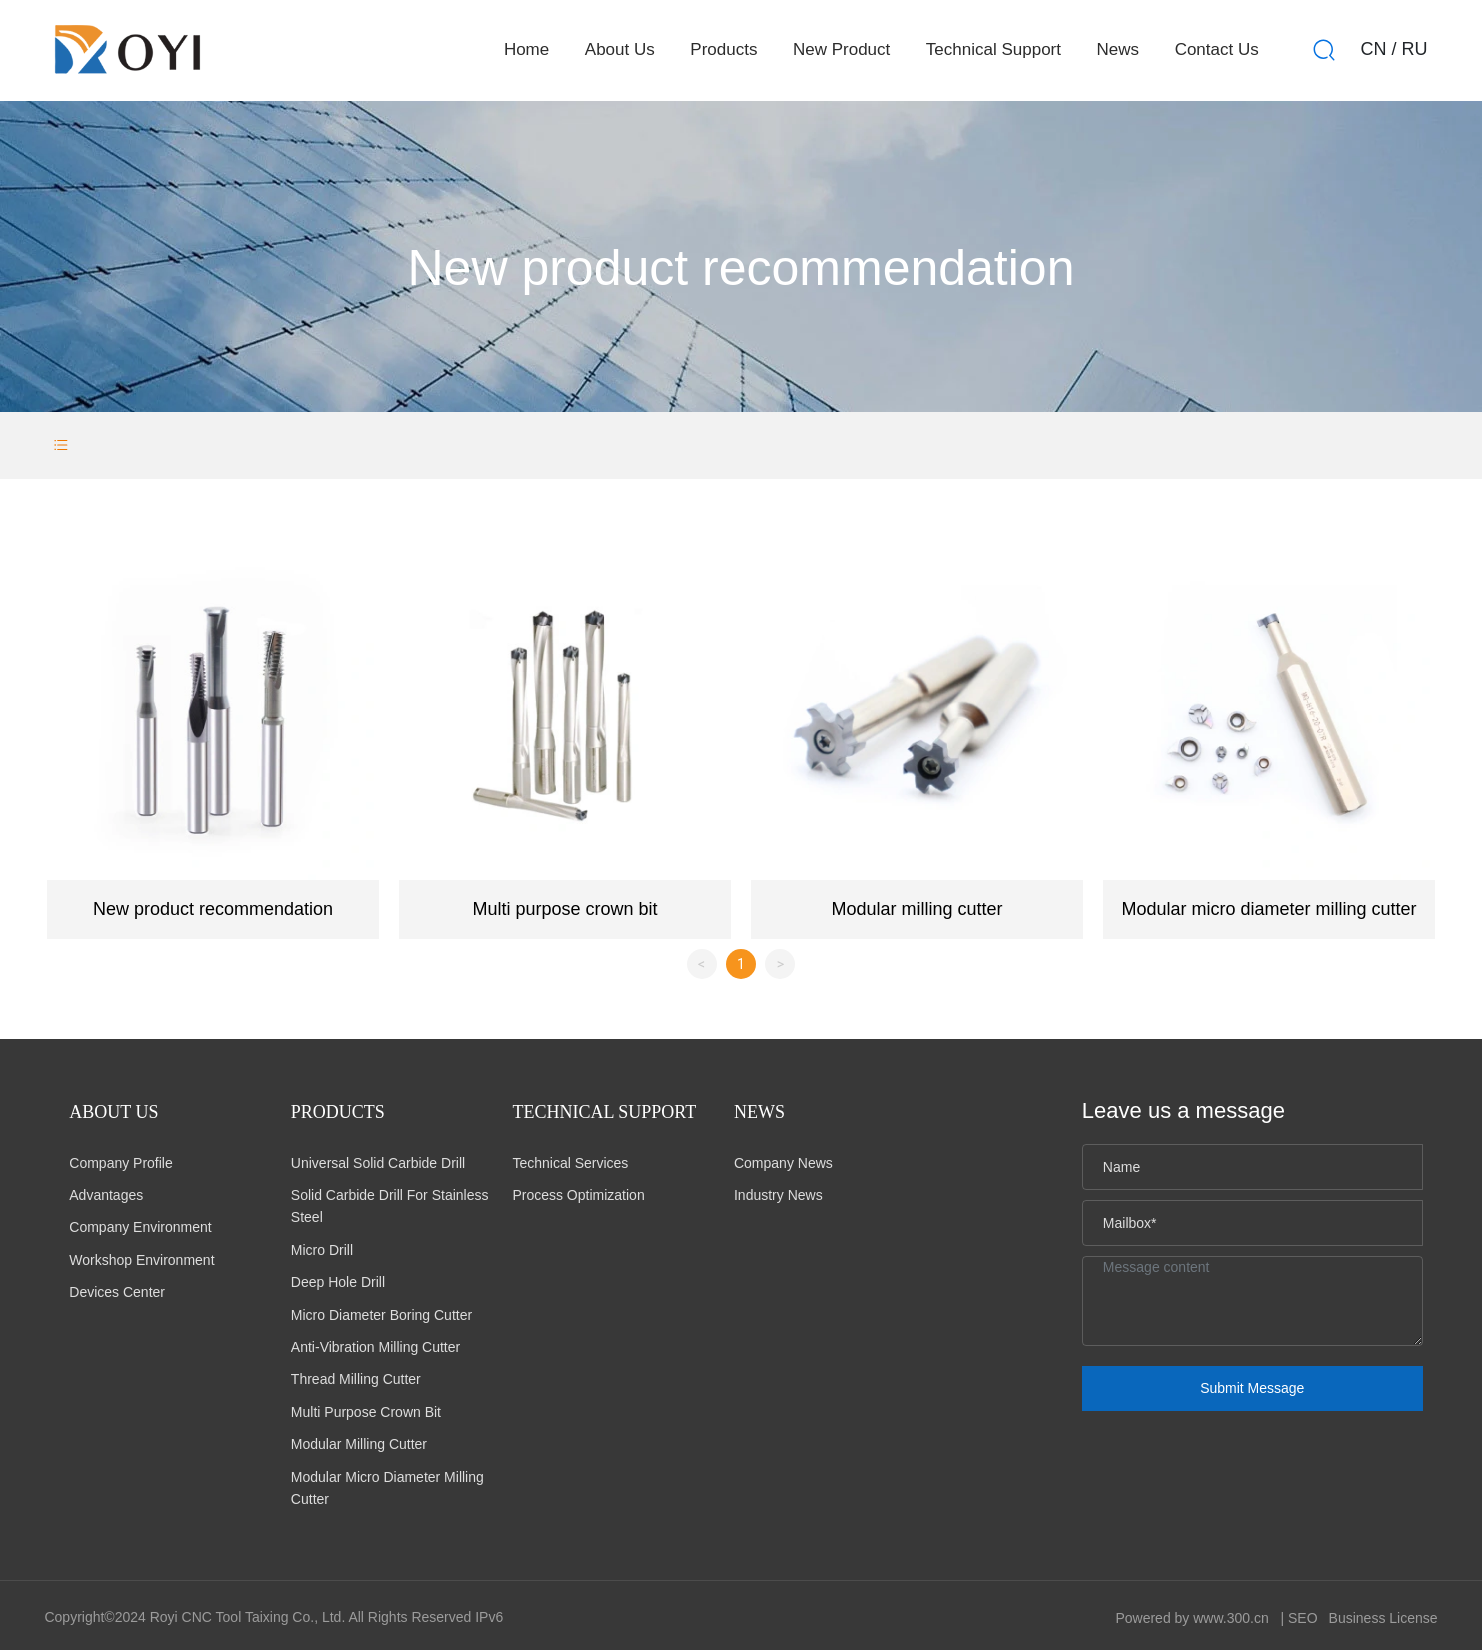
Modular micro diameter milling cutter (1268, 909)
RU (1415, 49)
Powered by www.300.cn (1191, 1618)
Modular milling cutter (916, 909)
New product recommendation (213, 909)
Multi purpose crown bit (564, 909)
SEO (1303, 1618)
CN (1374, 49)
